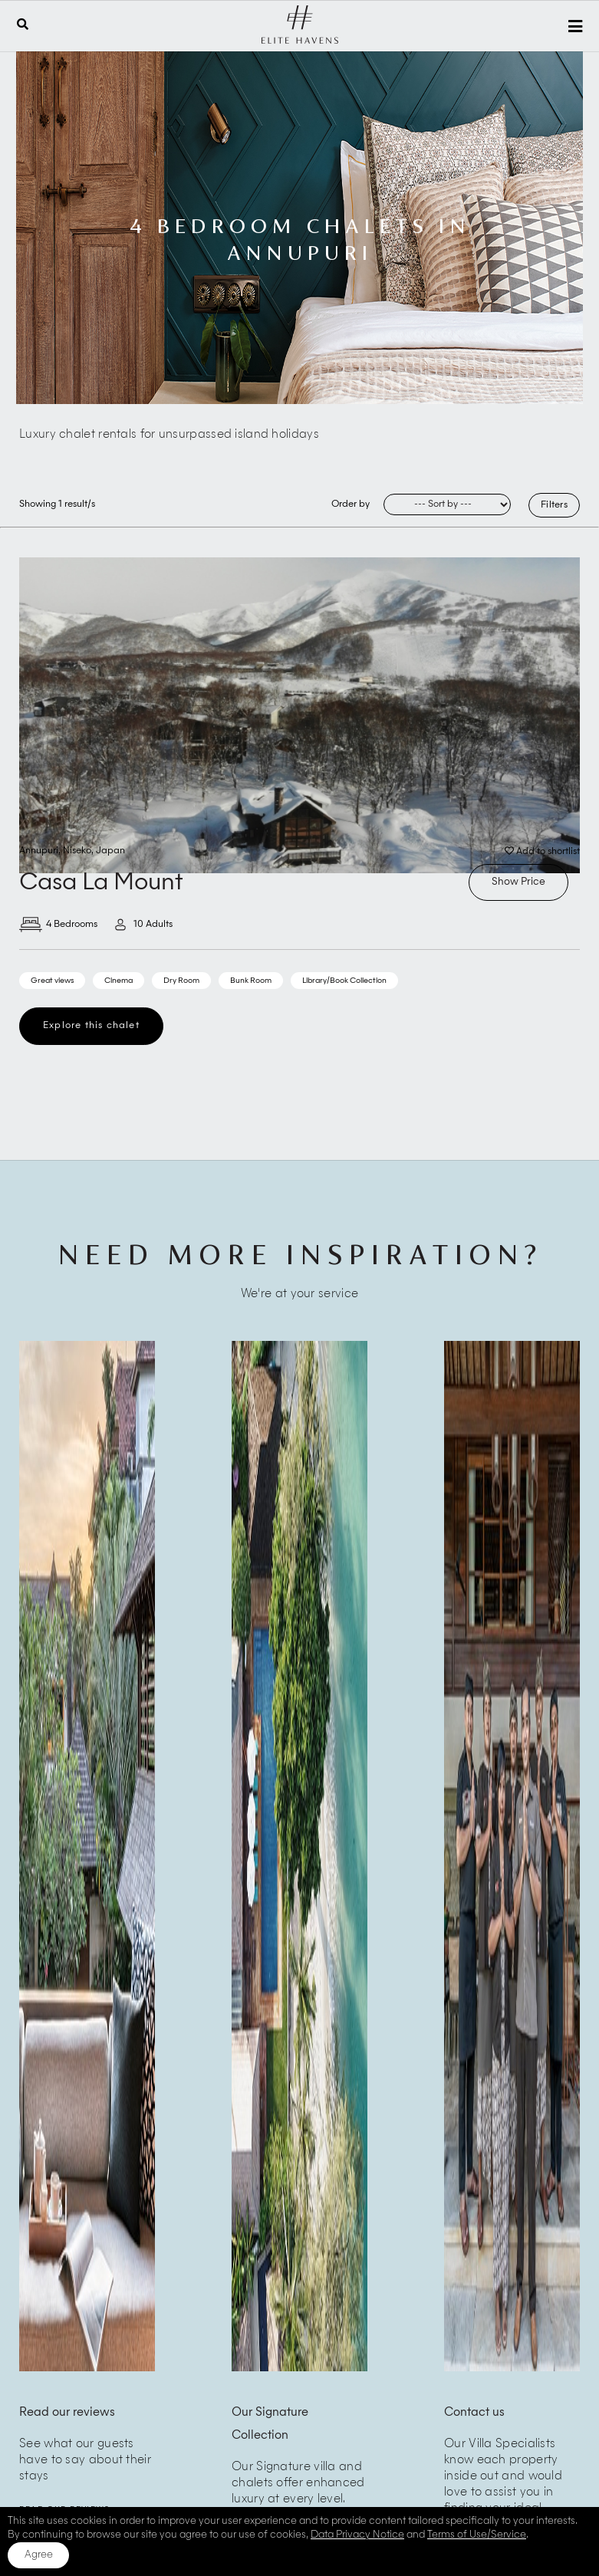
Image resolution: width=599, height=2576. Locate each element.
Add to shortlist (542, 851)
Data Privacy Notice (357, 2535)
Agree (39, 2555)
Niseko (77, 851)
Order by (350, 504)
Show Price (518, 882)
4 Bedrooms (58, 924)
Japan (110, 851)
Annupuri (38, 851)
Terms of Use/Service (476, 2535)
